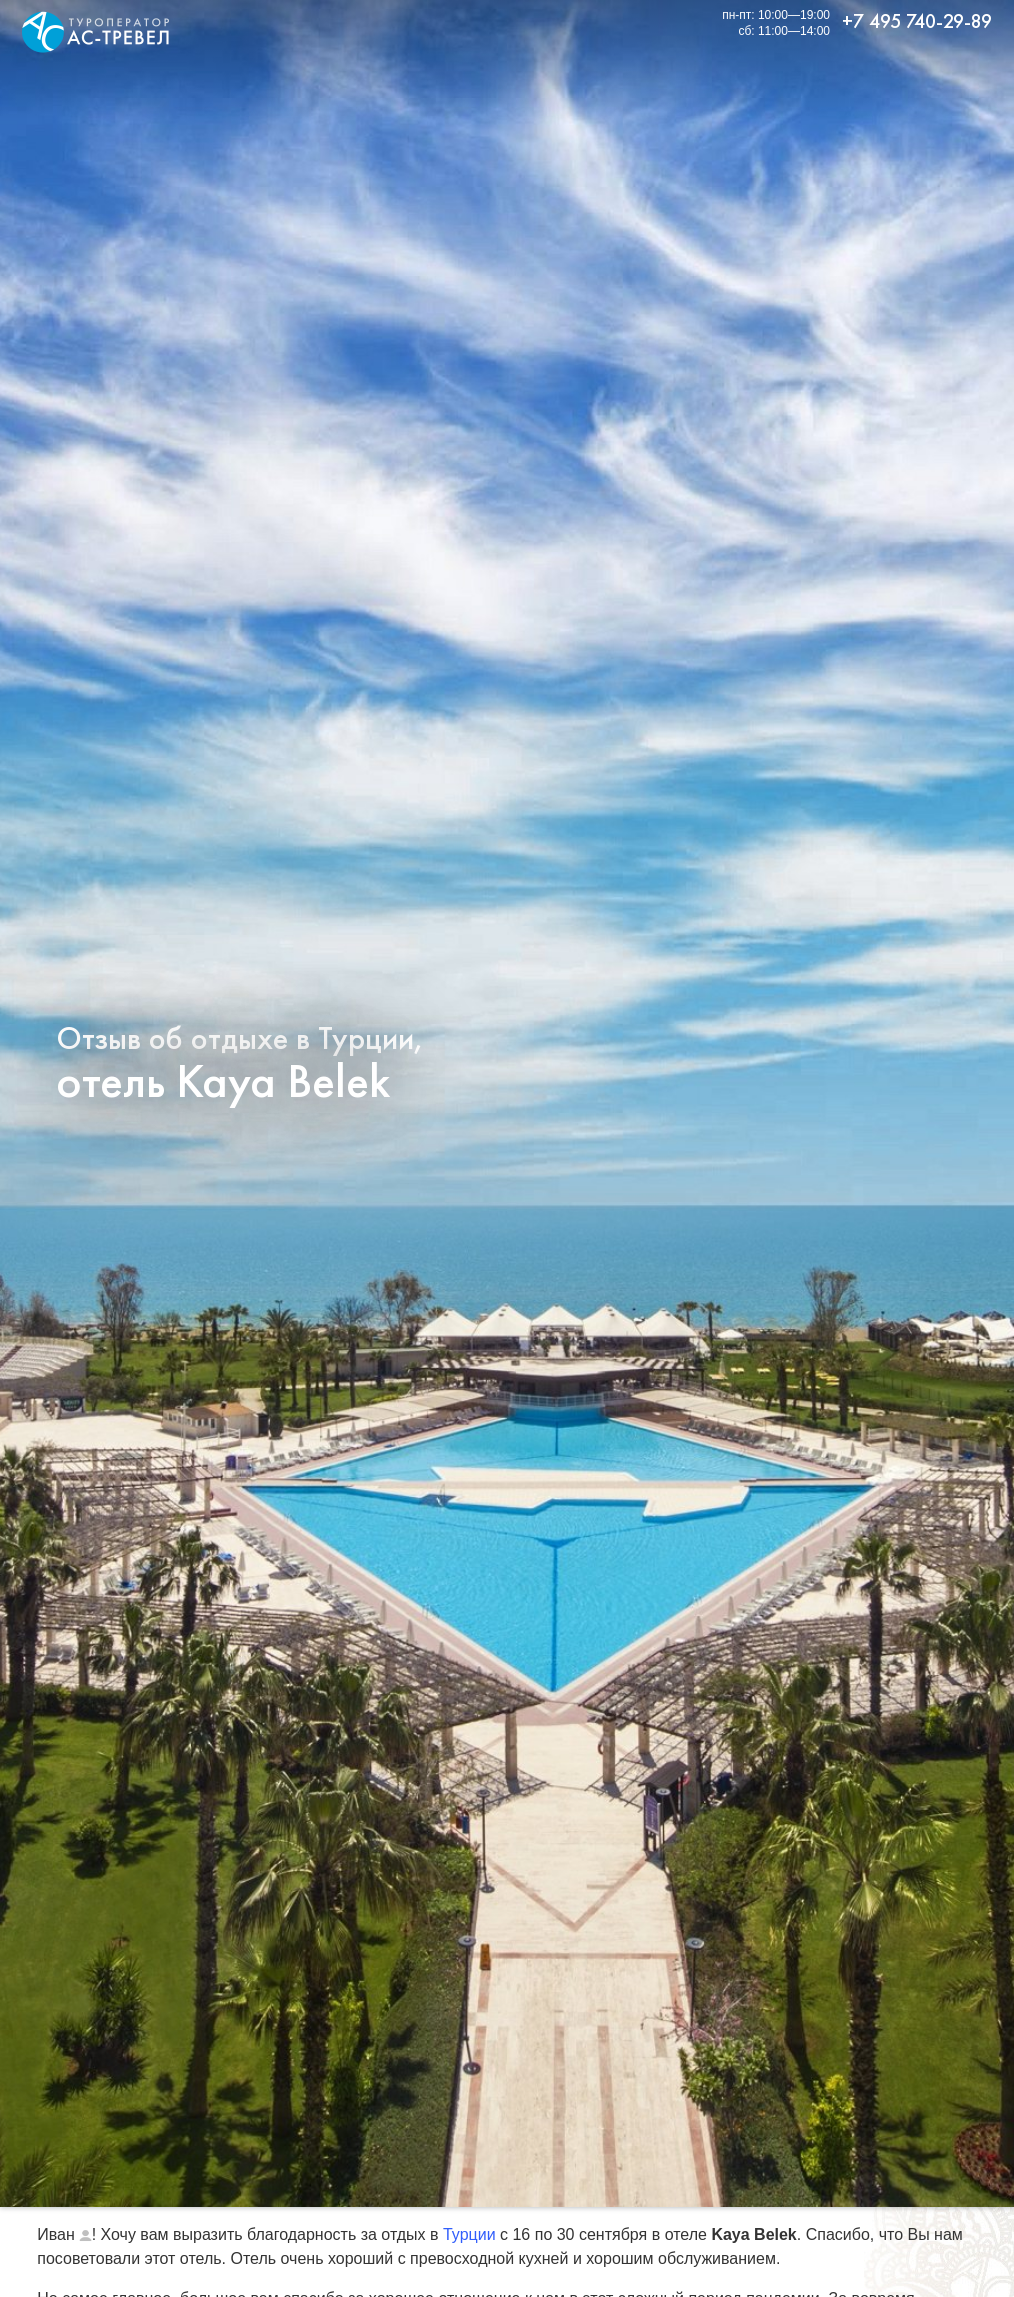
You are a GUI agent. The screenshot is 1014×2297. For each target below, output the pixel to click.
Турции (469, 2234)
